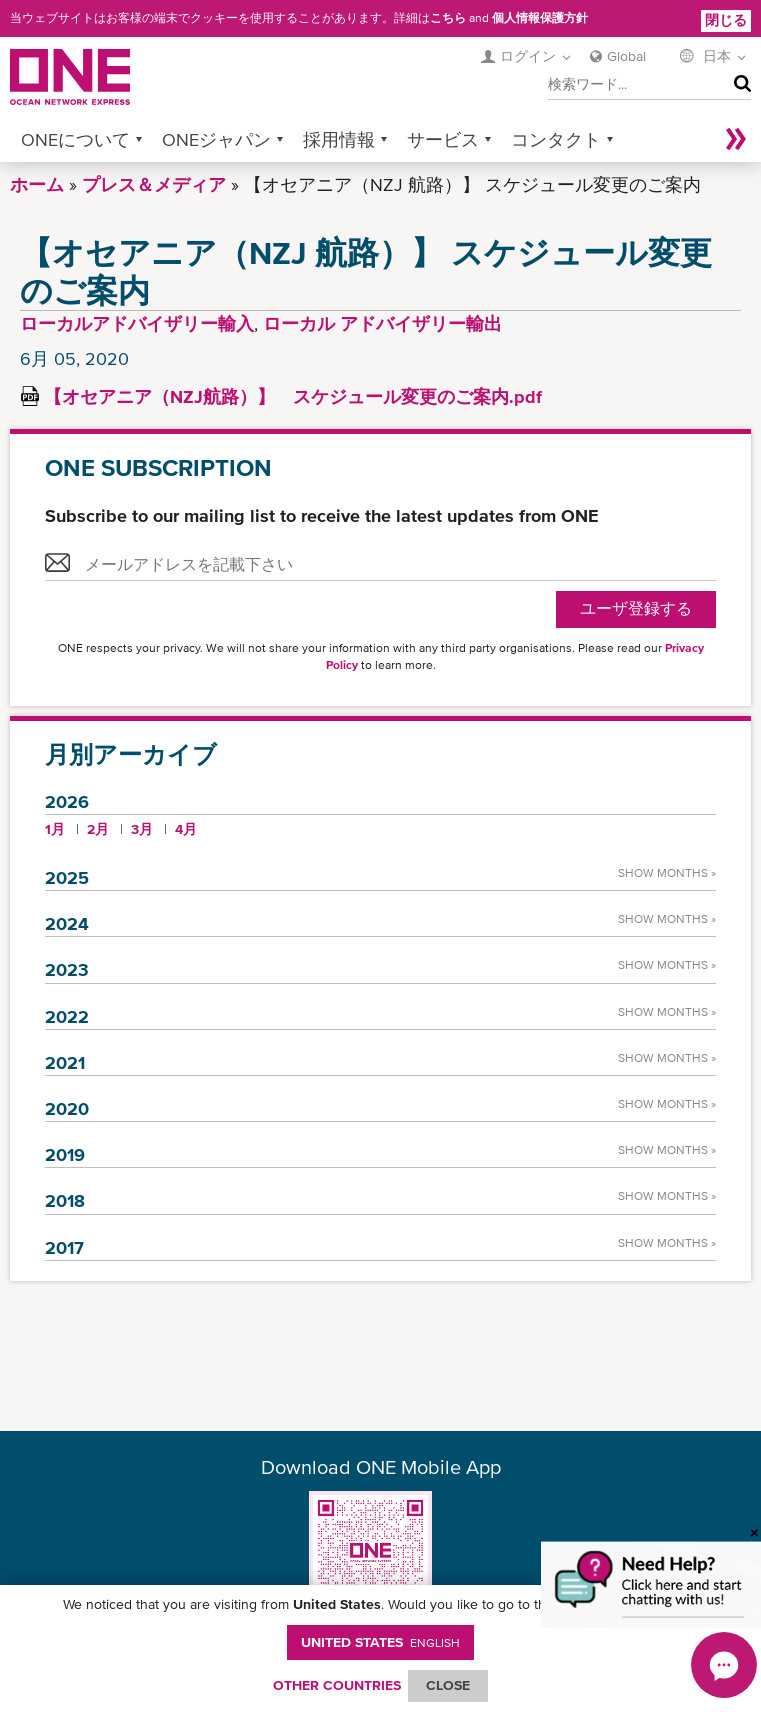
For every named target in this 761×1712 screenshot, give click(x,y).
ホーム (37, 184)
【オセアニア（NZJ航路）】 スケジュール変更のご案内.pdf (293, 396)
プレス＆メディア (154, 184)
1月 (55, 829)
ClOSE (448, 1685)
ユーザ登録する (636, 608)
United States (380, 1642)
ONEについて (75, 139)
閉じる (726, 20)
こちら (448, 18)
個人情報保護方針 (540, 18)
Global (626, 56)
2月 (98, 829)
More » (736, 139)
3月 (142, 829)
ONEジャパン (216, 139)
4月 (186, 829)
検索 (738, 85)
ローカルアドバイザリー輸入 (137, 323)
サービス (443, 139)
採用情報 (339, 139)
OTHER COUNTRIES (337, 1685)
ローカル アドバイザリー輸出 (382, 323)
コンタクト (556, 139)
